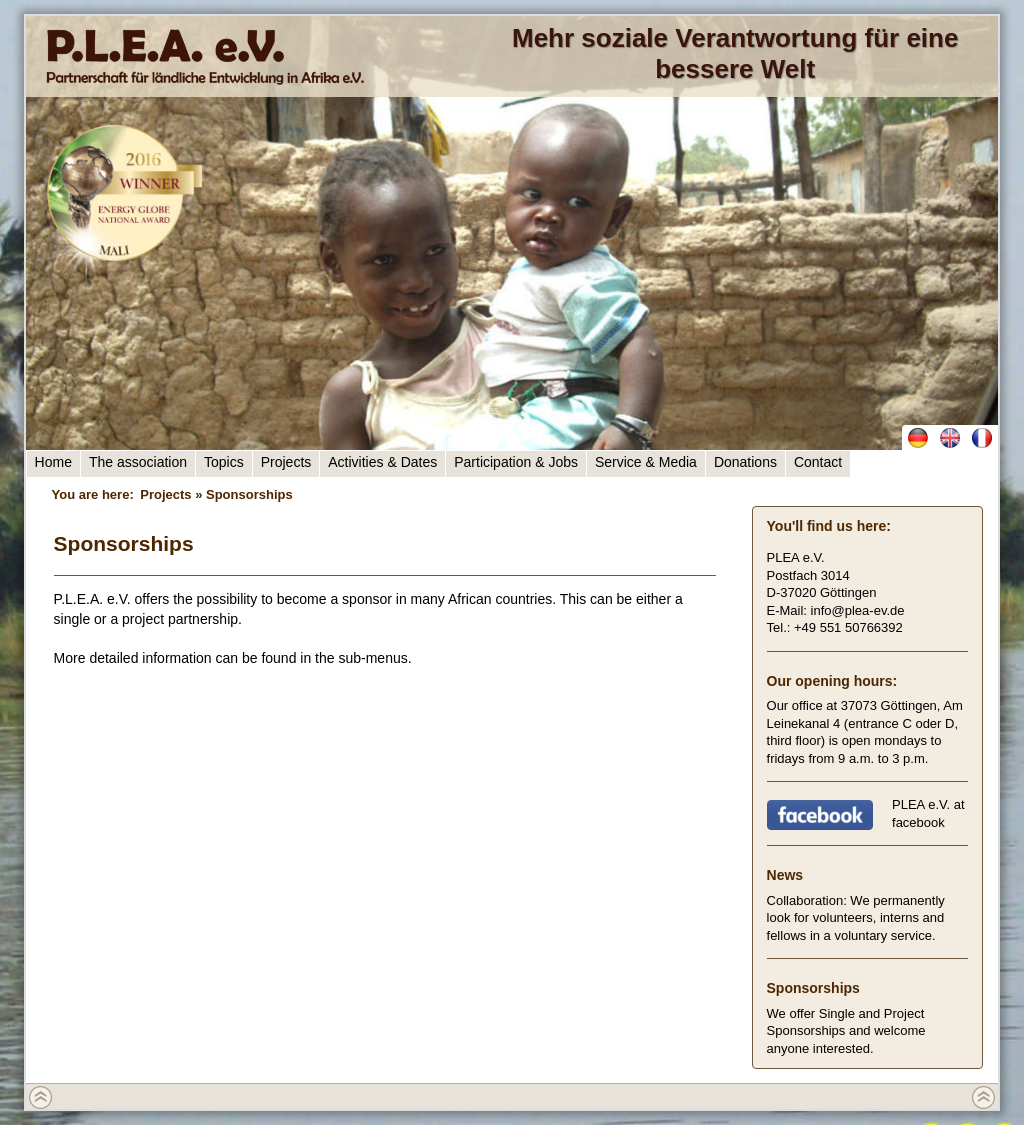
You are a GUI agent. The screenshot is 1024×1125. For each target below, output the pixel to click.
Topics (224, 462)
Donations (745, 462)
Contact (818, 462)
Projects (286, 462)
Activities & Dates (382, 462)
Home (53, 462)
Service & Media (646, 462)
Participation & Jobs (516, 462)
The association (138, 462)
